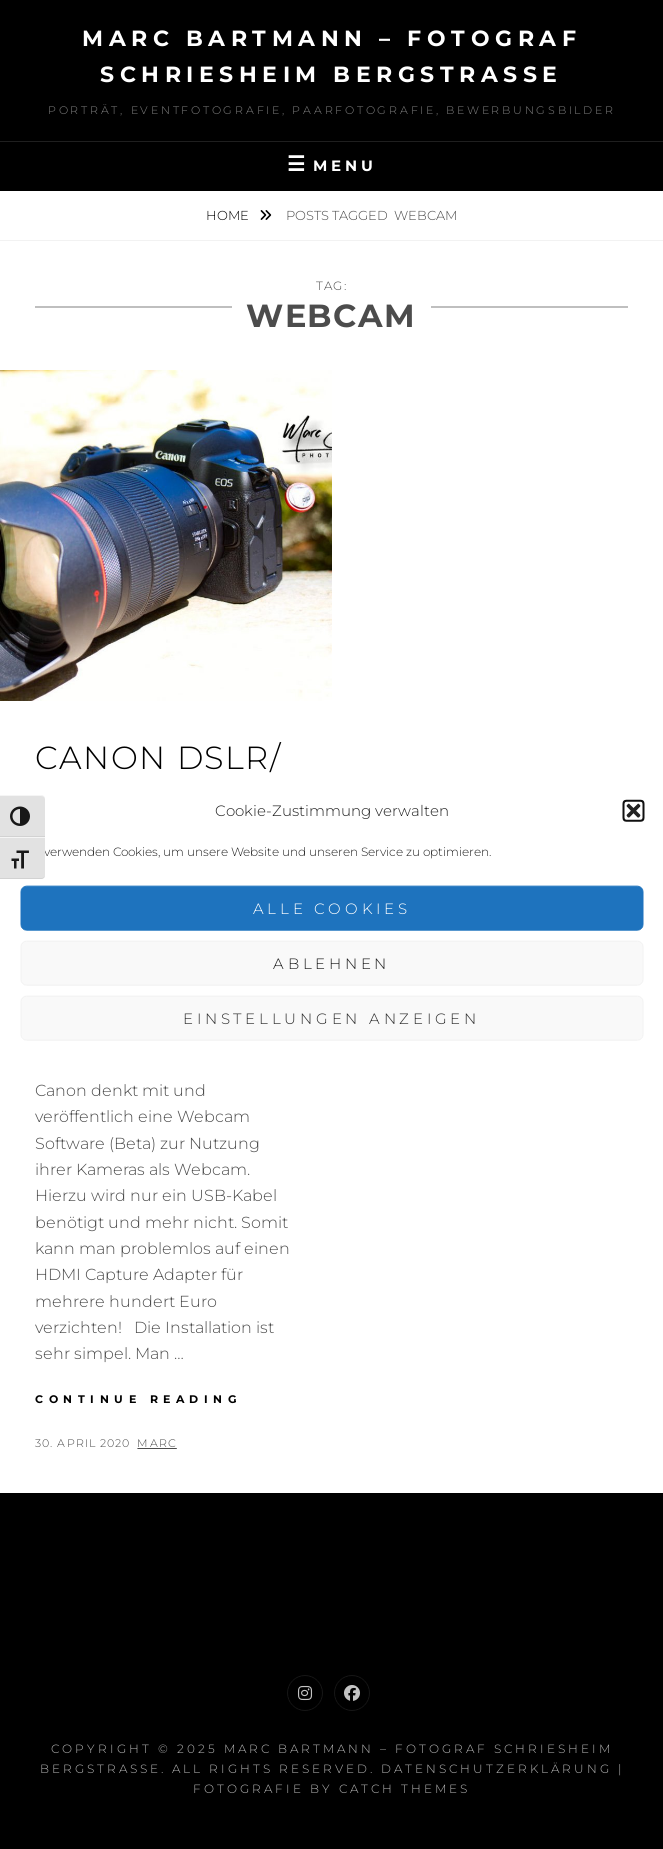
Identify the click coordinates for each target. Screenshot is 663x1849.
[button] (633, 810)
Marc (156, 1443)
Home (229, 215)
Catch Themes (404, 1788)
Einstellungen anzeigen (331, 1017)
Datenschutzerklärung (496, 1768)
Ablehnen (331, 962)
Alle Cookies (332, 907)
